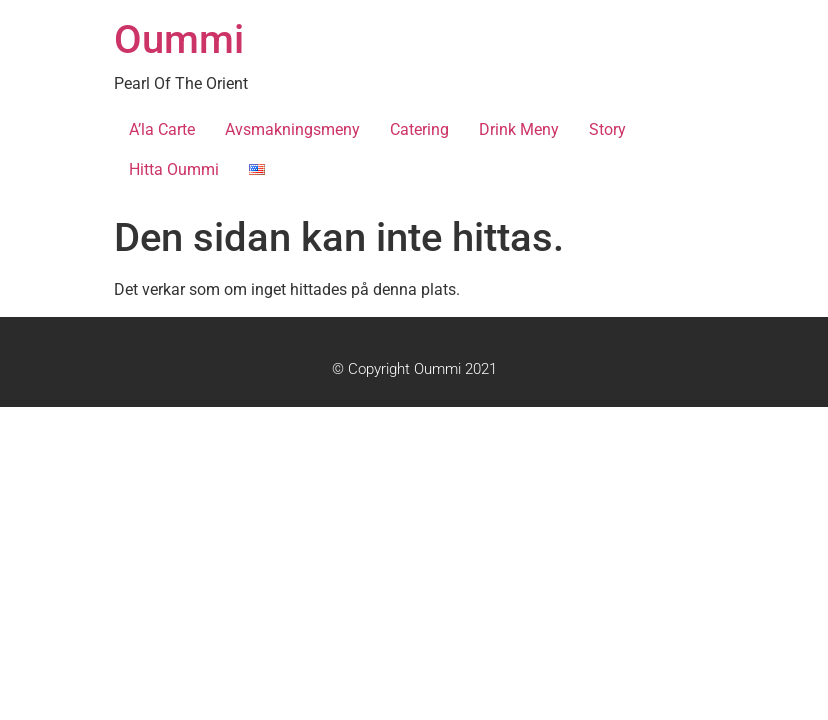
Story (607, 129)
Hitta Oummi (174, 169)
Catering (419, 129)
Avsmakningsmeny (292, 129)
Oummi (179, 39)
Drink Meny (519, 129)
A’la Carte (162, 129)
